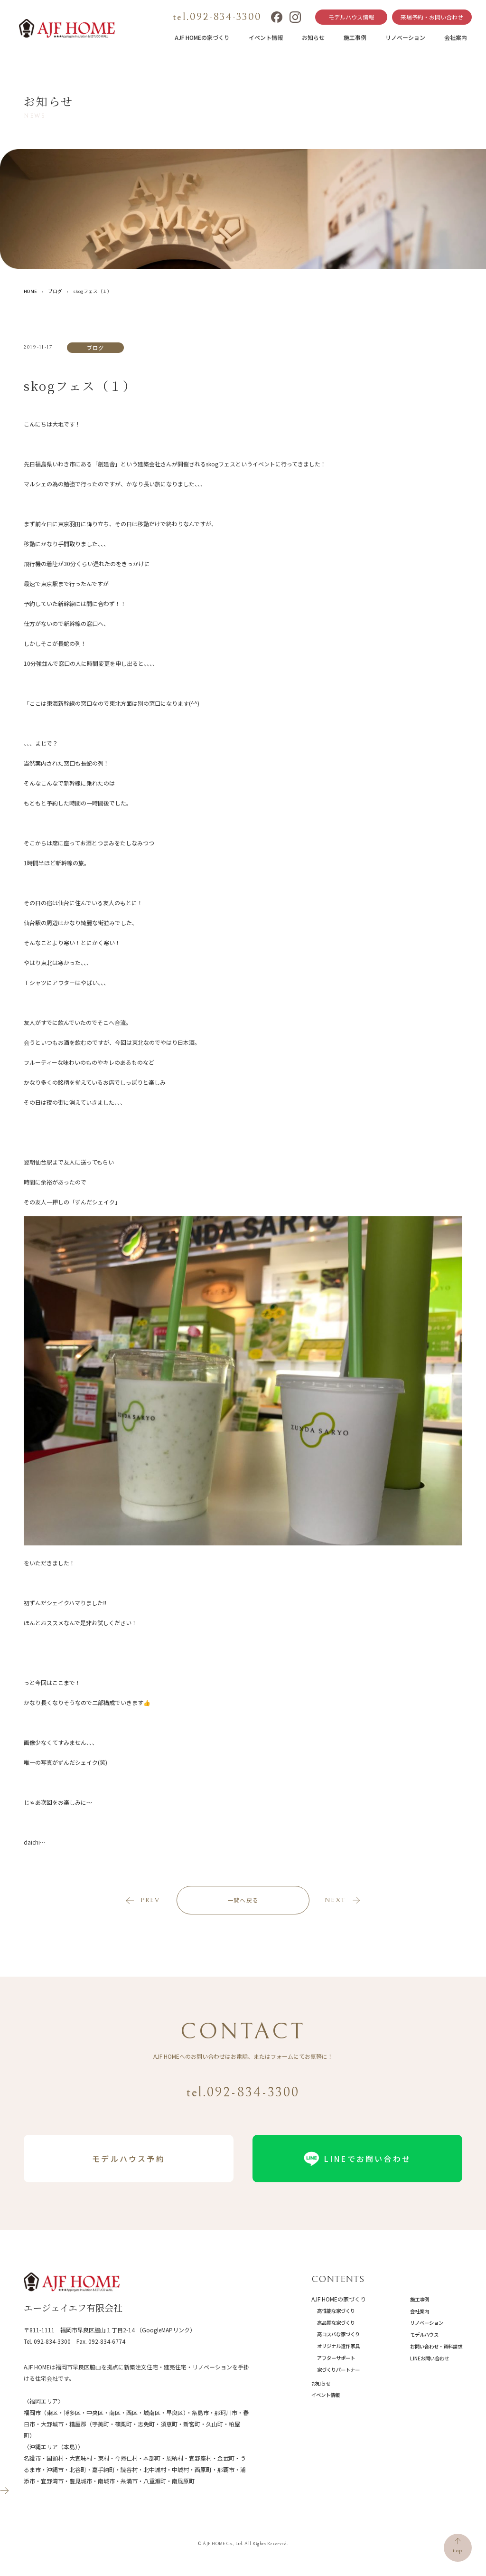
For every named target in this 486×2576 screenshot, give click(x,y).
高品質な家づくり (336, 2322)
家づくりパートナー (338, 2369)
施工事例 (355, 37)
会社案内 (455, 37)
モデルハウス (424, 2334)
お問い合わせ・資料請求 (436, 2346)
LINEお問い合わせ (429, 2358)
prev (149, 1900)
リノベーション (405, 37)
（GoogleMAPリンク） (166, 2330)
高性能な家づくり (336, 2310)
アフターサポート (336, 2357)
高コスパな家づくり (338, 2334)
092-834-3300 (52, 2341)
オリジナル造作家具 (338, 2345)
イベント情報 (266, 37)
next (335, 1900)
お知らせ (313, 37)
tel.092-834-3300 (217, 17)
